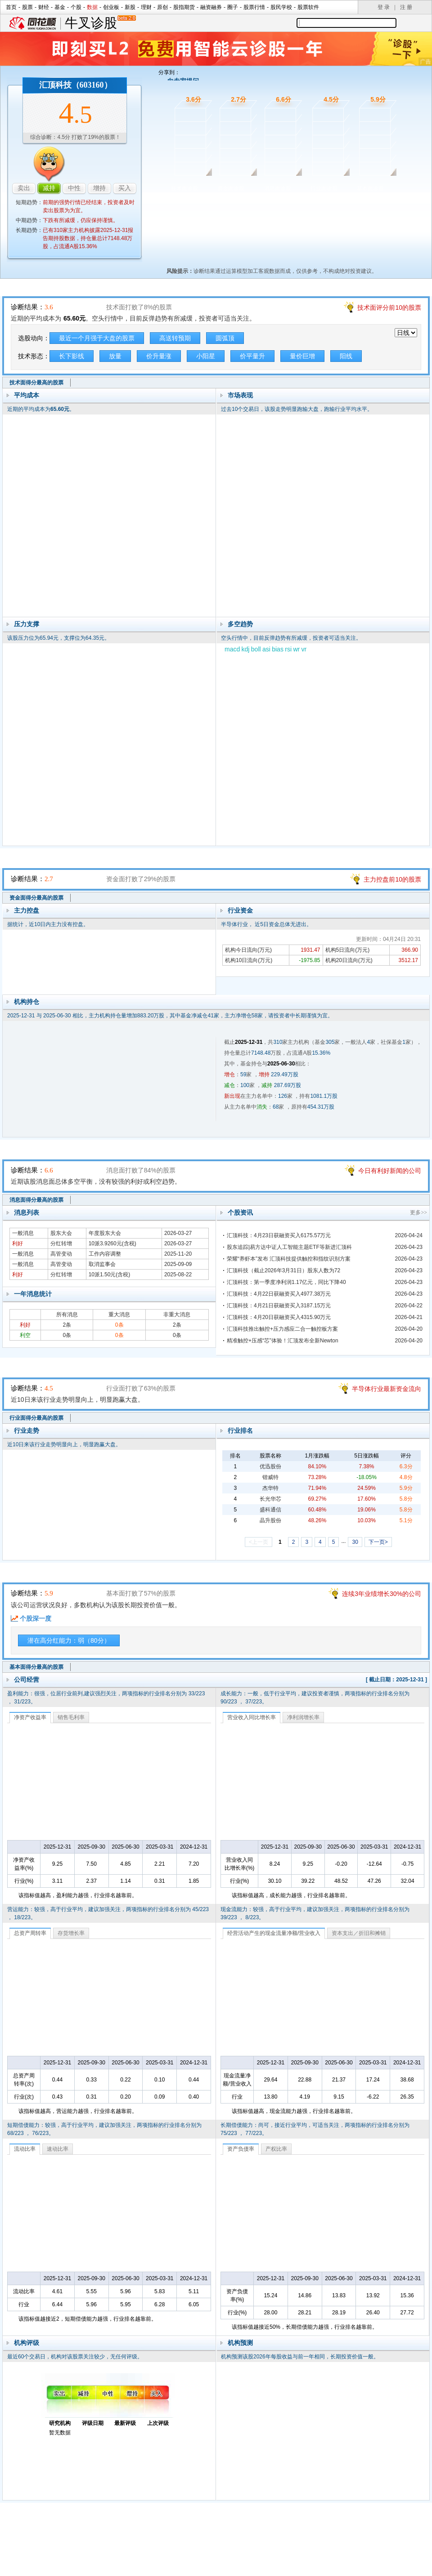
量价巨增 (302, 356)
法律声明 (240, 2545)
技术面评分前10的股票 (389, 307)
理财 (146, 7)
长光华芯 (270, 1499)
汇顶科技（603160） (75, 84)
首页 (11, 7)
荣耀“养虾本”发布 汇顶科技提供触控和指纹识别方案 (289, 1259)
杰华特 (270, 1488)
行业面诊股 (324, 188)
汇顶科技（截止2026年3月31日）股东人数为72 (283, 1270)
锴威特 (270, 1477)
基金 (59, 7)
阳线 (346, 356)
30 (355, 1542)
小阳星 (205, 356)
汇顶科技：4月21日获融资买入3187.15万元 (279, 1305)
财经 (43, 7)
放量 (115, 356)
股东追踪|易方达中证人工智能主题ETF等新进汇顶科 (289, 1247)
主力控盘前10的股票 (392, 879)
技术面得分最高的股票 (36, 382)
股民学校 (281, 7)
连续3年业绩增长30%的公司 (381, 1593)
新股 (130, 7)
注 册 (406, 7)
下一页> (378, 1542)
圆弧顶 (225, 338)
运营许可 (273, 2545)
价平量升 (252, 356)
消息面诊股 (277, 188)
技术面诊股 (184, 188)
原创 (162, 7)
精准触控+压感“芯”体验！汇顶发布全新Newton (282, 1340)
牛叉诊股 (100, 23)
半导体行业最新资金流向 (386, 1388)
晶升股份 (270, 1520)
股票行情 (254, 7)
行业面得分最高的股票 (36, 1418)
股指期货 (184, 7)
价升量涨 (158, 356)
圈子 (232, 7)
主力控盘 (26, 910)
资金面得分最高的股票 (36, 898)
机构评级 (26, 2342)
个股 (76, 7)
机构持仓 (26, 1001)
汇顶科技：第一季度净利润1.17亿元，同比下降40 (286, 1282)
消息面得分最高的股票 (36, 1200)
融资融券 (211, 7)
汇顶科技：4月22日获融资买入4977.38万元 (279, 1294)
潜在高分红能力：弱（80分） (68, 1640)
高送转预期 (175, 338)
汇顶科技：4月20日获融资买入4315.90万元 (279, 1317)
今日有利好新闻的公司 (389, 1170)
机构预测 (240, 2342)
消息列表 (26, 1212)
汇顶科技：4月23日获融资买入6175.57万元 (279, 1235)
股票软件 (308, 7)
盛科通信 (270, 1509)
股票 (27, 7)
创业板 (111, 7)
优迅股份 (270, 1466)
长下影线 (71, 356)
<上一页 (258, 1542)
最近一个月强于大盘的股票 (97, 338)
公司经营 (26, 1679)
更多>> (418, 1212)
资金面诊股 (230, 188)
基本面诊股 (370, 188)
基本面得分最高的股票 (36, 1667)
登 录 (384, 7)
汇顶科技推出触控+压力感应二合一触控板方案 (282, 1329)
